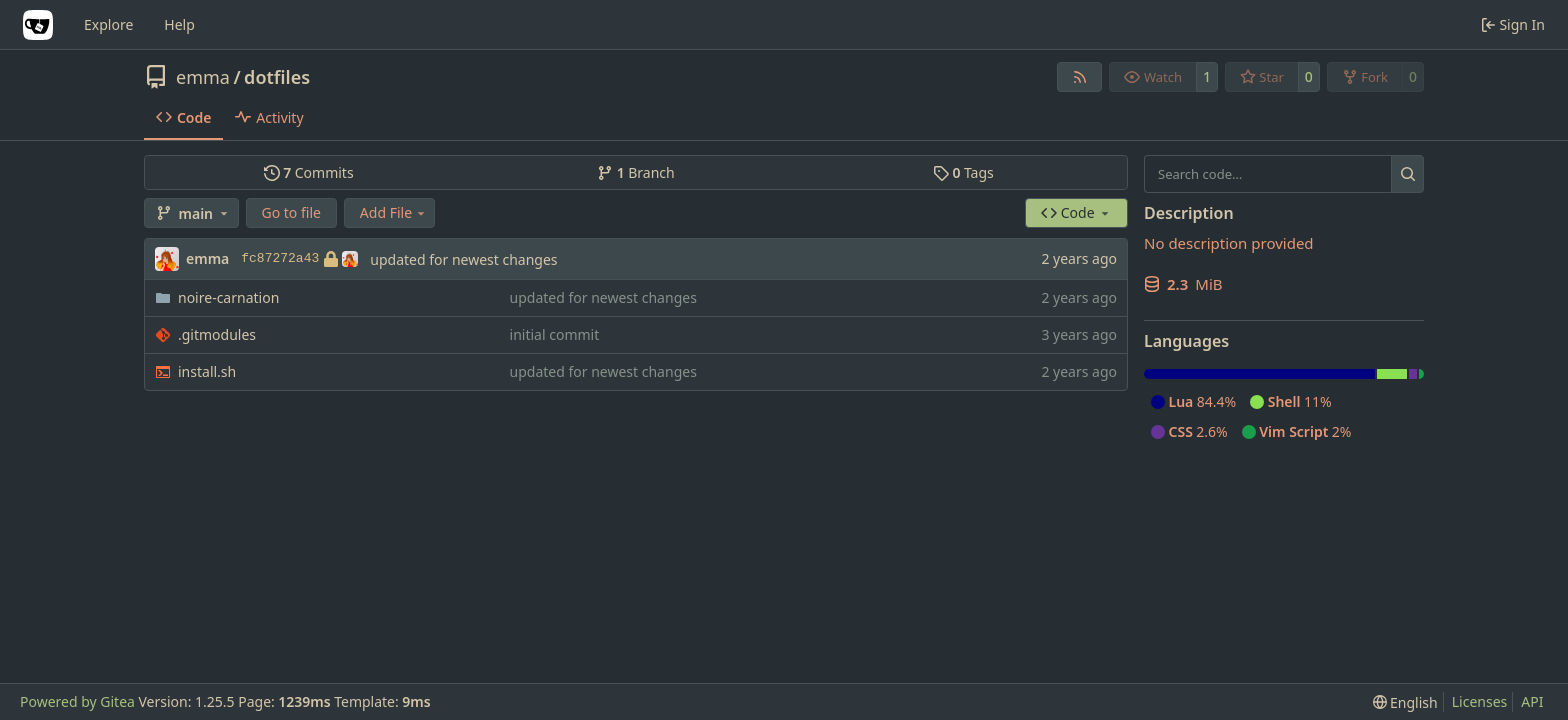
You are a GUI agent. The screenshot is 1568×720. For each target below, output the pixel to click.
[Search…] (1407, 174)
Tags (963, 172)
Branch (636, 172)
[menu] (1405, 702)
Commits (309, 172)
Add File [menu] (394, 212)
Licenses (1480, 701)
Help (179, 24)
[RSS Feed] (1080, 77)
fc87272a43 (299, 259)
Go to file (291, 212)
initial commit (555, 334)
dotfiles (277, 77)
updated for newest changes (463, 259)
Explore (108, 24)
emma (203, 77)
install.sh (207, 371)
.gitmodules (217, 334)
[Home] (38, 25)
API (1532, 701)
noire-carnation (228, 297)
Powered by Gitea (77, 701)
